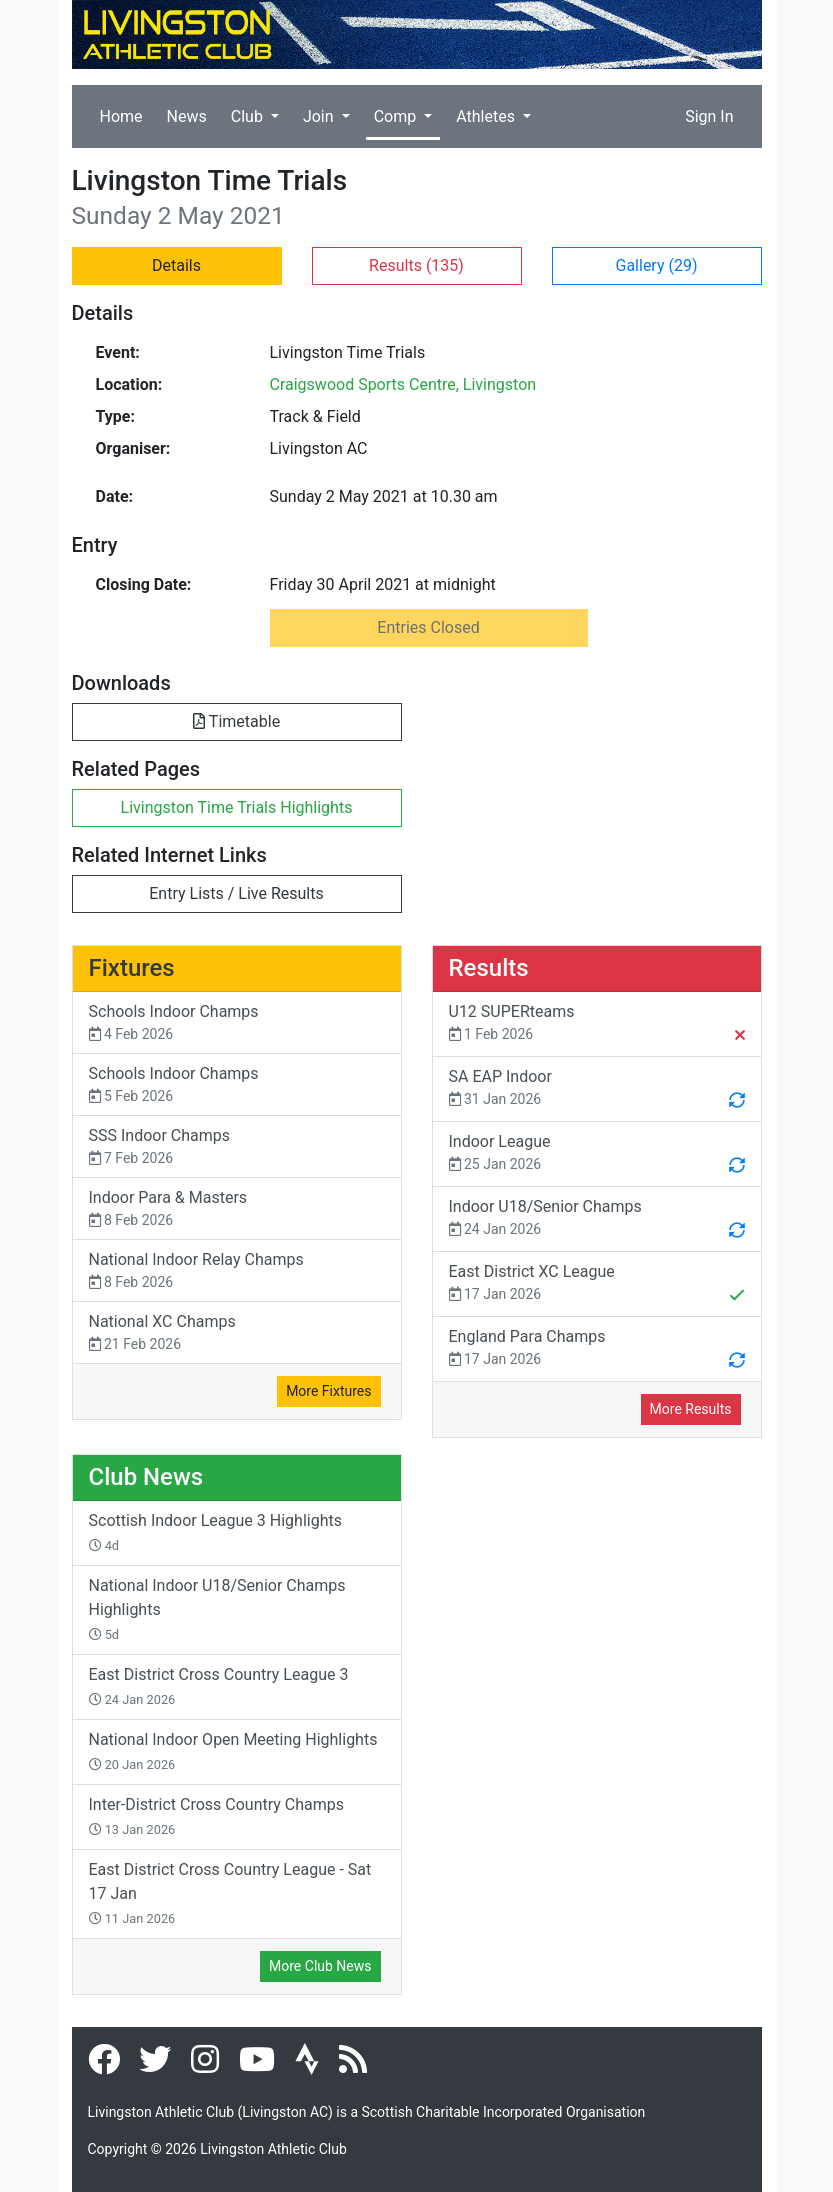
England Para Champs (597, 1350)
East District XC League (597, 1285)
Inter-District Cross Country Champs (217, 1816)
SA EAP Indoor (597, 1090)
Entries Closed (428, 627)
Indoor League (597, 1155)
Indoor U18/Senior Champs (597, 1220)
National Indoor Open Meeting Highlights (233, 1751)
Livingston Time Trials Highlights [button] (237, 807)
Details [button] (176, 265)
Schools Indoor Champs (237, 1023)
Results (489, 968)
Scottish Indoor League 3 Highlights (215, 1532)
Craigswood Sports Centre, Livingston (403, 384)
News (187, 116)
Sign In (709, 116)
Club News (146, 1477)
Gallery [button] (657, 265)
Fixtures (132, 968)
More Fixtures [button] (328, 1391)
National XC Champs (237, 1333)
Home (121, 116)
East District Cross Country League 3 (219, 1686)
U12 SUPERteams (597, 1025)
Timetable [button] (236, 721)
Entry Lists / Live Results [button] (236, 893)
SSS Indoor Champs (237, 1147)
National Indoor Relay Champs (237, 1271)
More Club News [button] (320, 1966)
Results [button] (416, 265)
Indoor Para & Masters (237, 1209)
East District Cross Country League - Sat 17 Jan (230, 1893)
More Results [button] (691, 1409)
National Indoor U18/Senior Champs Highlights (217, 1609)
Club (249, 116)
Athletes (487, 116)
